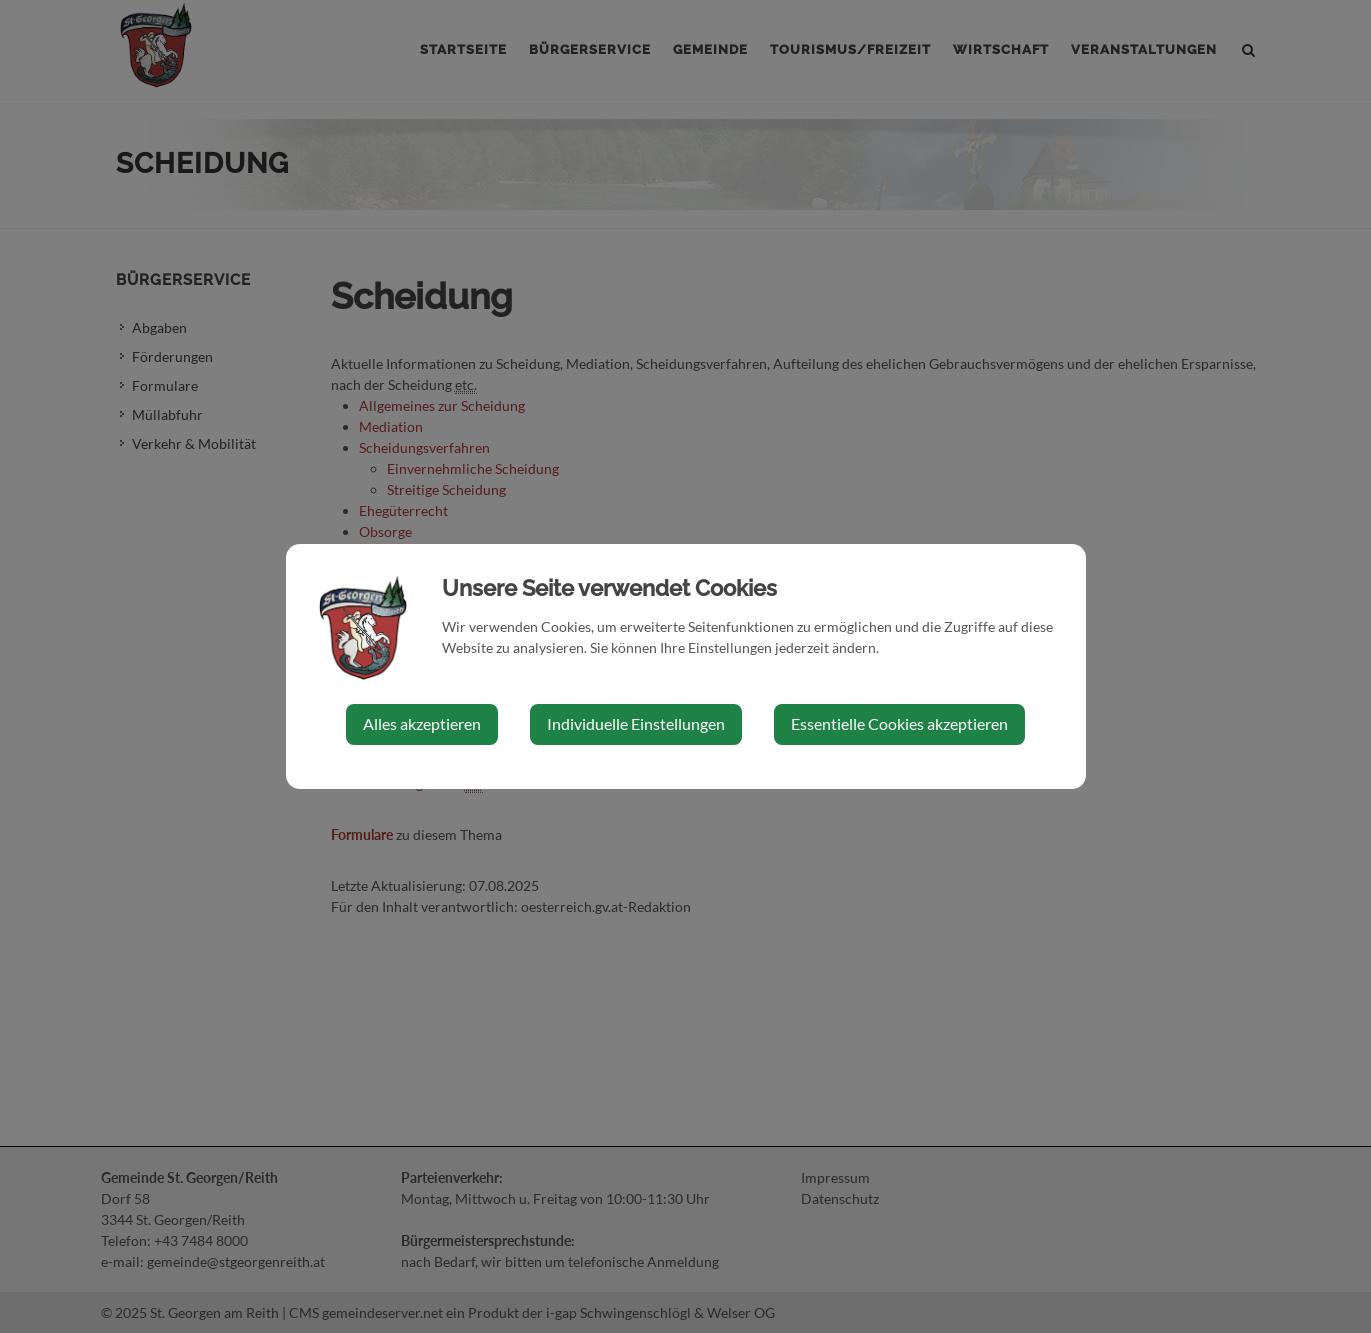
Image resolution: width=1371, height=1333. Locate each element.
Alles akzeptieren (422, 723)
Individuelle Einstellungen (636, 723)
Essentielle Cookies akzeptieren (899, 723)
